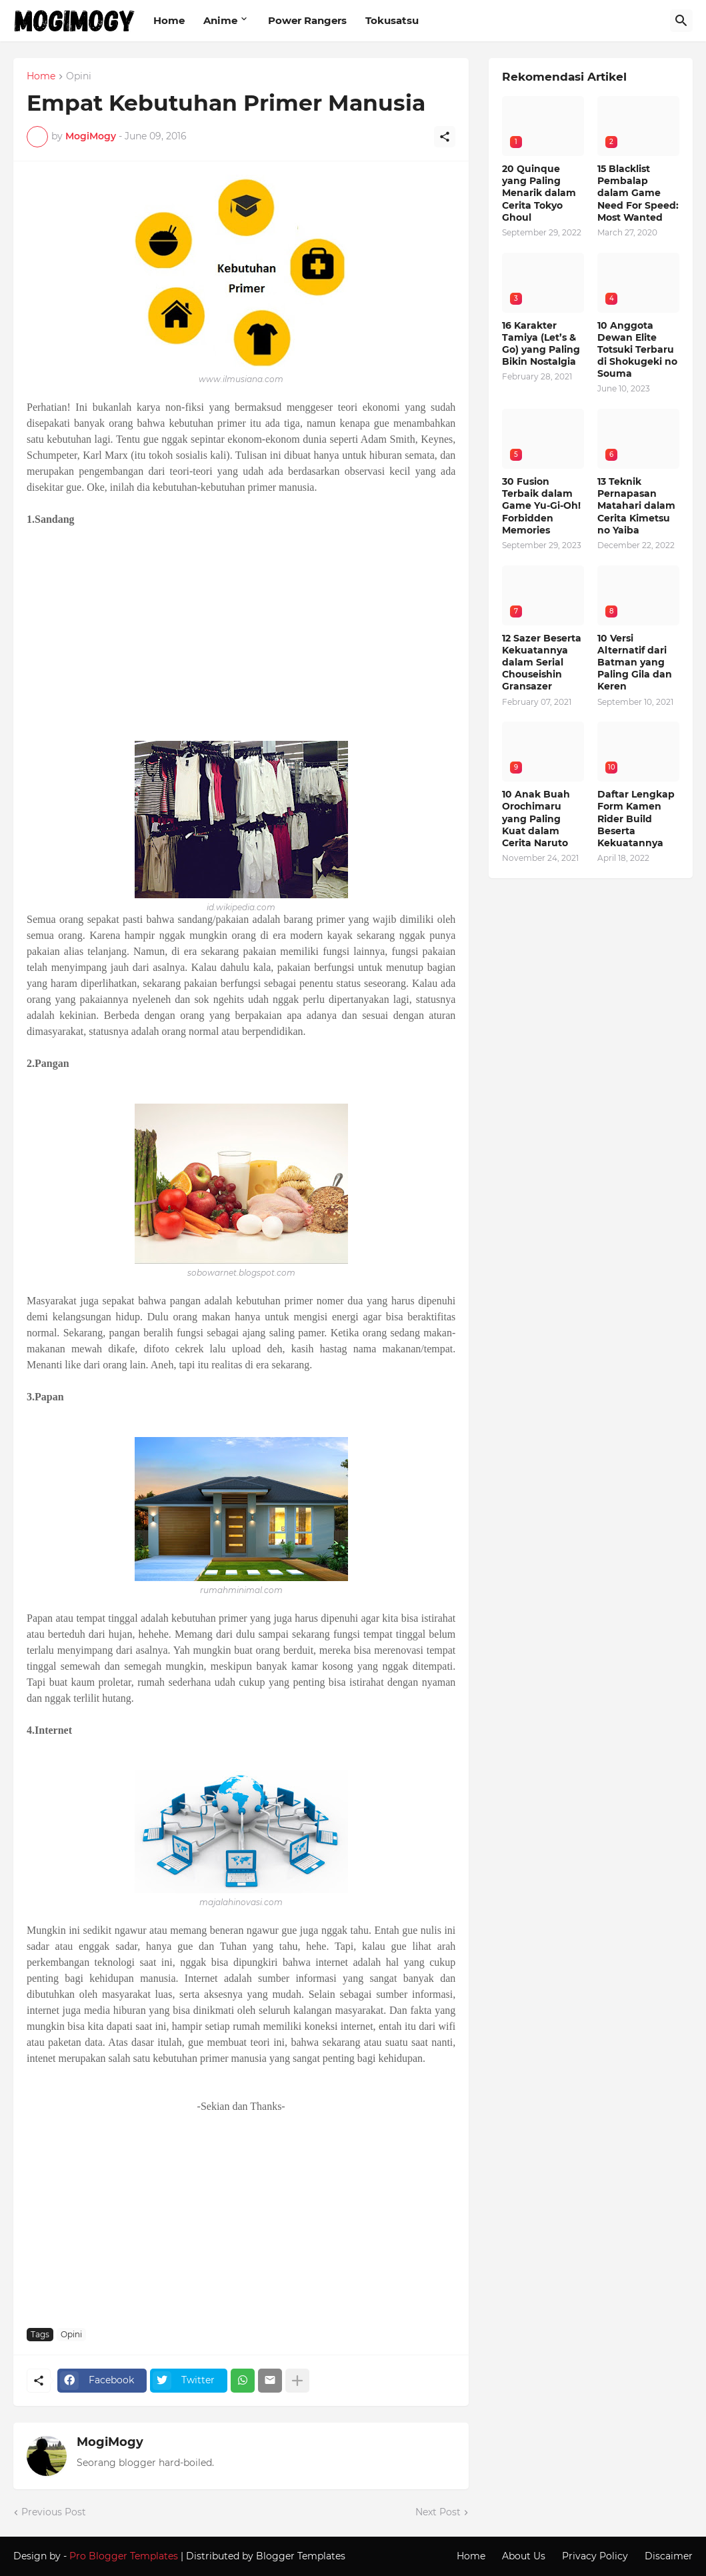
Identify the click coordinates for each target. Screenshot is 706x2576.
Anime (220, 20)
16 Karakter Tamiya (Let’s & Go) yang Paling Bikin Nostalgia (541, 343)
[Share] (444, 136)
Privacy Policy (595, 2556)
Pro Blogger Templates (123, 2556)
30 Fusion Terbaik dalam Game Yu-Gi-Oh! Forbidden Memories (541, 505)
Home (169, 20)
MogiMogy (110, 2442)
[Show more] (297, 2381)
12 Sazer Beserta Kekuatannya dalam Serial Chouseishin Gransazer (541, 662)
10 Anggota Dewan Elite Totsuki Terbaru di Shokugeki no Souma (637, 349)
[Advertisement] (241, 634)
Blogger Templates (300, 2556)
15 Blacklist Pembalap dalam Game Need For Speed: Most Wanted (638, 193)
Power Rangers (307, 20)
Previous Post (53, 2512)
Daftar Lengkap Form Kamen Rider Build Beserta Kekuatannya (636, 818)
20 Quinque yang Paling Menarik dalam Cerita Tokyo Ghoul (539, 193)
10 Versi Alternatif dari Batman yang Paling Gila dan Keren (634, 662)
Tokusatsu (392, 20)
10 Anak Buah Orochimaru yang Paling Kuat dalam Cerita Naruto (536, 818)
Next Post (438, 2512)
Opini (78, 76)
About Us (523, 2556)
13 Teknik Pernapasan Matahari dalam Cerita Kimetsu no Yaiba (636, 505)
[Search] (681, 20)
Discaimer (669, 2556)
